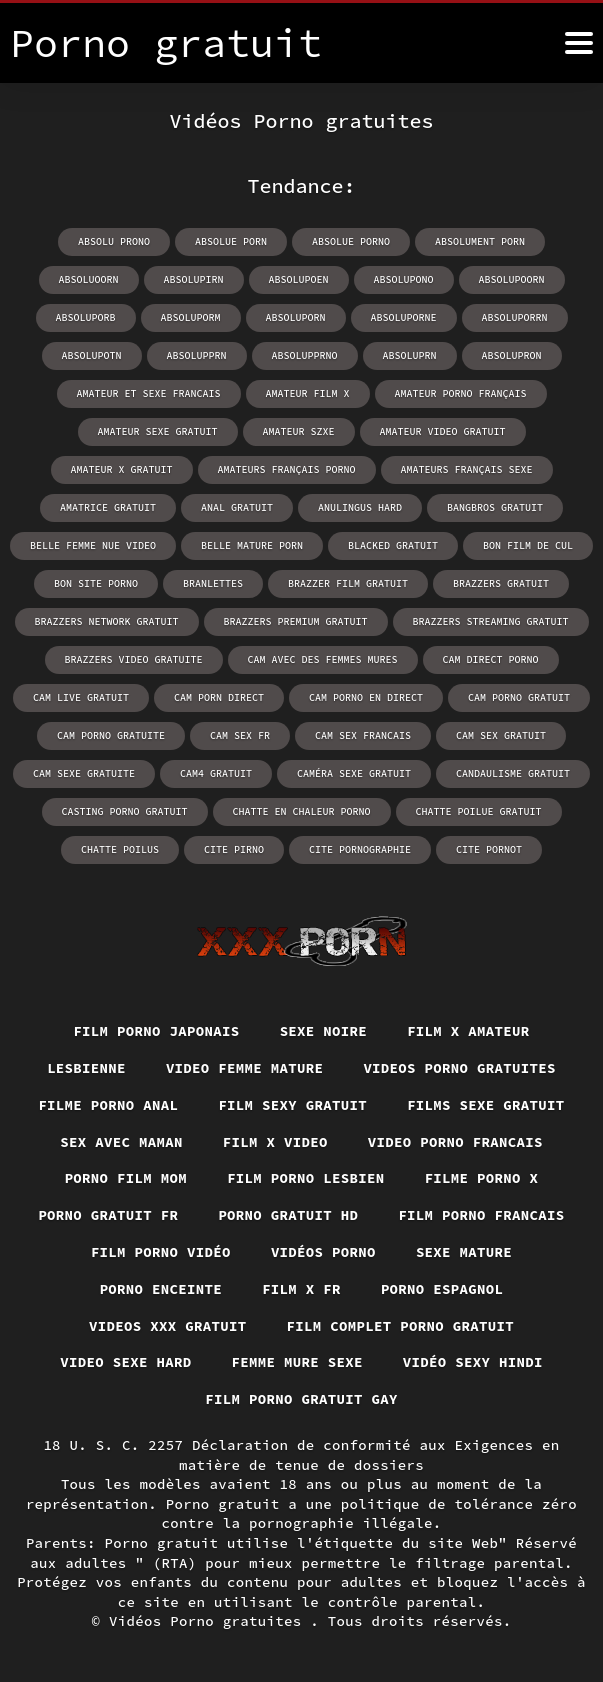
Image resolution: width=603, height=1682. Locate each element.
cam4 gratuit (216, 773)
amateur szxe (299, 431)
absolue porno (351, 241)
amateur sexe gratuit (158, 431)
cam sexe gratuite (84, 773)
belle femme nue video (93, 545)
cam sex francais (363, 735)
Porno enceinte (161, 1289)
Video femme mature (245, 1068)
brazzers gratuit (501, 583)
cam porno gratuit (519, 697)
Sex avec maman (121, 1142)
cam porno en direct (366, 697)
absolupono (404, 279)
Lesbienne (86, 1068)
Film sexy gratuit (292, 1105)
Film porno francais (481, 1215)
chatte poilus (120, 849)
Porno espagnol (442, 1289)
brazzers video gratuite (134, 659)
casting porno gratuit (125, 811)
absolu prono (114, 241)
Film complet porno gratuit (401, 1326)
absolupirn (194, 279)
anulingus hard (360, 507)
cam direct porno (491, 659)
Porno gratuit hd (288, 1215)
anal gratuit (237, 507)
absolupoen (299, 279)
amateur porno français (461, 393)
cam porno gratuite (111, 735)
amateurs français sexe (467, 469)
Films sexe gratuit (486, 1105)
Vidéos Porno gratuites (209, 1621)
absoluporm (191, 317)
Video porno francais (455, 1142)
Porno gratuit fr (108, 1215)
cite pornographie (360, 849)
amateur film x (308, 393)
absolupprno (305, 355)
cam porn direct (219, 697)
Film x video (275, 1142)
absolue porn (231, 241)
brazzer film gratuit (348, 583)
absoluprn (410, 355)
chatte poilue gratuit (479, 811)
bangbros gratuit (495, 507)
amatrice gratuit (108, 507)
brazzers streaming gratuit (491, 621)
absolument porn (480, 241)
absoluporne (404, 317)
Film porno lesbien (306, 1178)
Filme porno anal (108, 1105)
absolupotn (92, 355)
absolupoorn (512, 279)
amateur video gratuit (443, 431)
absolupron (512, 355)
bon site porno (96, 583)
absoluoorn (89, 279)
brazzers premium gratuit (296, 621)
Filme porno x (482, 1178)
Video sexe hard (125, 1362)
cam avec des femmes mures (323, 659)
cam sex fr (240, 735)
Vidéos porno (323, 1252)
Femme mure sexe (297, 1362)
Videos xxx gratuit (168, 1326)
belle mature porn (252, 545)
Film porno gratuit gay (301, 1399)
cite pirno (234, 849)
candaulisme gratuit (513, 773)
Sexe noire (324, 1031)
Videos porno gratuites (459, 1068)
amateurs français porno (287, 469)
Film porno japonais (156, 1031)
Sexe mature (464, 1252)
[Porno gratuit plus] (579, 43)
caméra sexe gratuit (354, 773)
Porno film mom (126, 1178)
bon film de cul (528, 545)
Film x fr (301, 1289)
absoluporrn (515, 317)
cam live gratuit (81, 697)
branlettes (213, 583)
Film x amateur (468, 1031)
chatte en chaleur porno (302, 811)
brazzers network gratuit (107, 621)
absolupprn (197, 355)
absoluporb (86, 317)
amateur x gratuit (122, 469)
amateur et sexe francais (149, 393)
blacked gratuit (393, 545)
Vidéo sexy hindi (473, 1362)
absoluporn (296, 317)
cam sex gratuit (501, 735)
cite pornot (489, 849)
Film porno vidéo (161, 1252)
